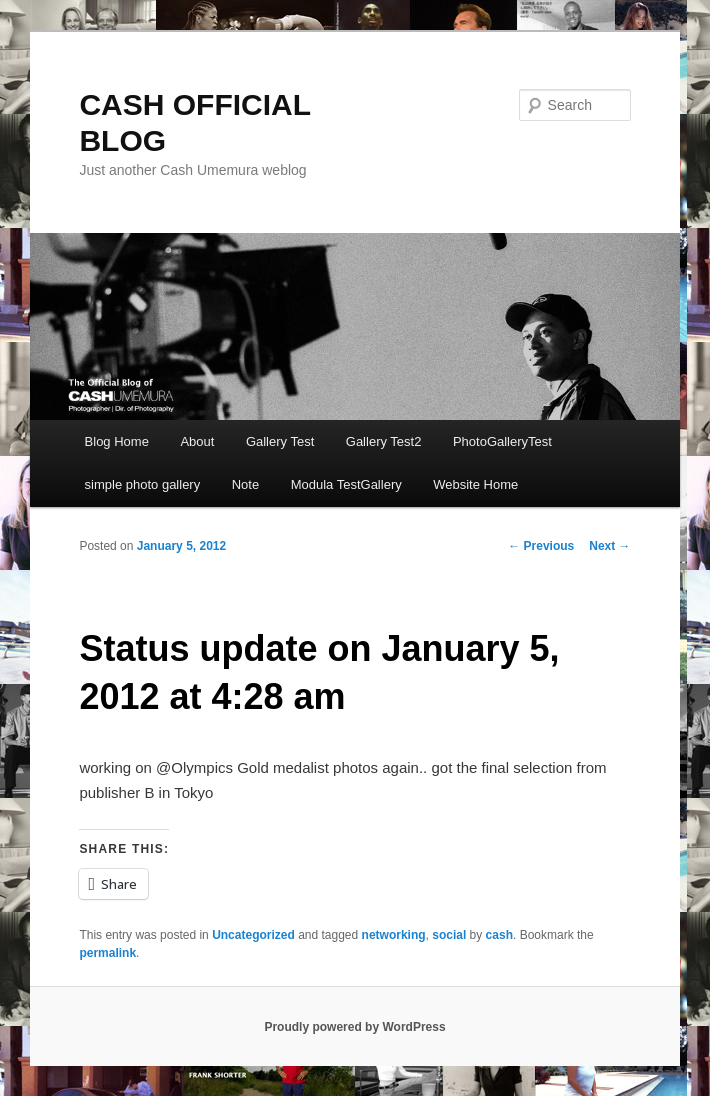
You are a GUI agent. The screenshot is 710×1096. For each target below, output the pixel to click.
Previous (541, 546)
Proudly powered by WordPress (354, 1027)
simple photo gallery (143, 484)
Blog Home (117, 441)
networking (394, 935)
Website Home (475, 484)
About (197, 441)
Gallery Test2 (384, 441)
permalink (107, 953)
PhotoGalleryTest (502, 441)
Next (609, 546)
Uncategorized (253, 935)
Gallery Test (280, 441)
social (449, 935)
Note (245, 484)
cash (499, 935)
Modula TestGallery (346, 484)
